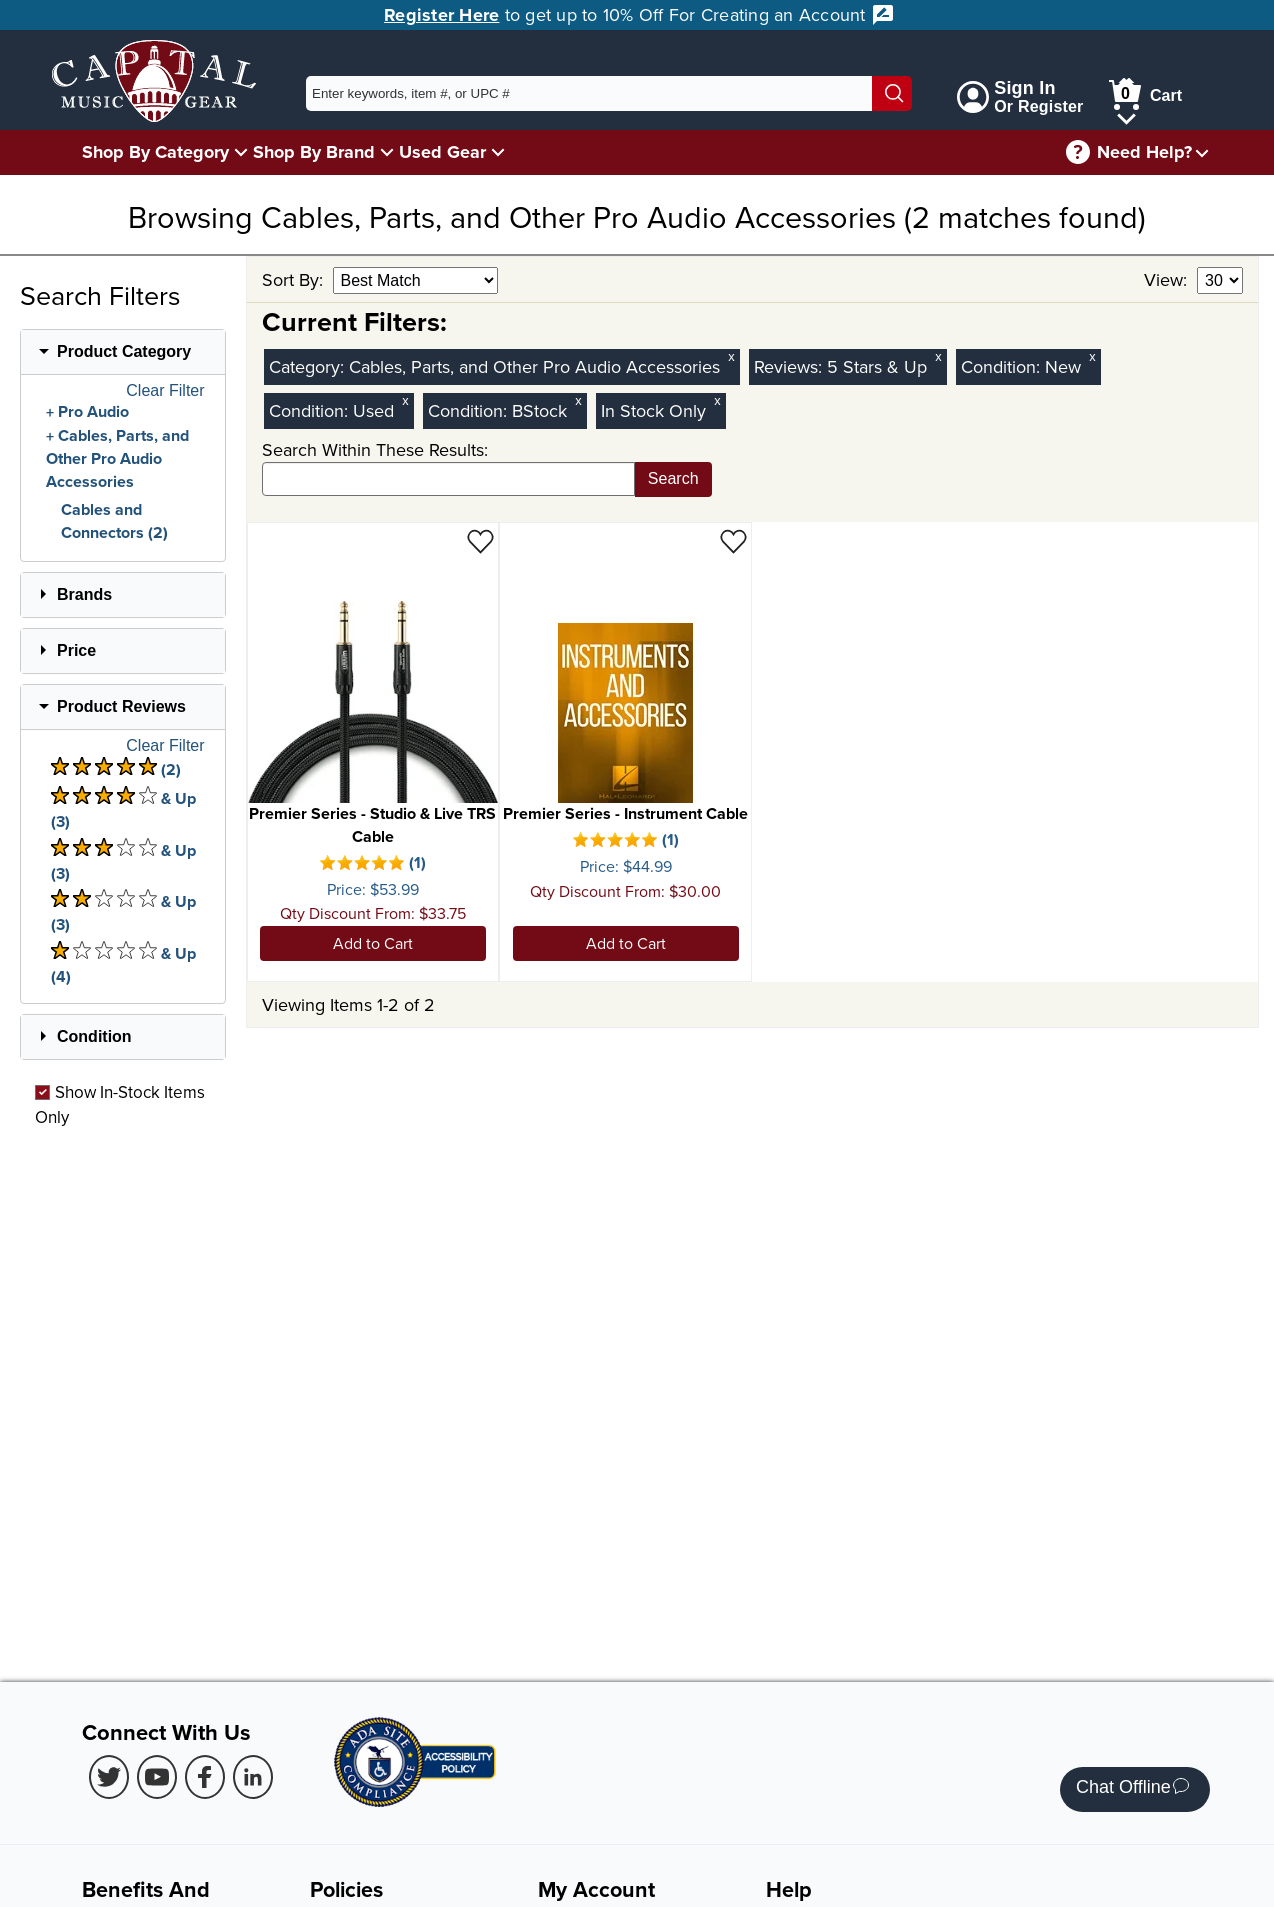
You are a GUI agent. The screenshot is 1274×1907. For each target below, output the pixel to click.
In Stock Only (653, 410)
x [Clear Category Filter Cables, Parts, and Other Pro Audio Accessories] (731, 356)
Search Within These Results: (375, 449)
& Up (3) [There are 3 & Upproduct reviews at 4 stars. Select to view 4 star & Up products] (123, 809)
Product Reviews (121, 706)
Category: (309, 366)
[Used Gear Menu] (498, 151)
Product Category (124, 351)
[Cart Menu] (1126, 115)
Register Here (441, 15)
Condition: (1003, 366)
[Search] (892, 93)
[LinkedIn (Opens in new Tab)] (253, 1777)
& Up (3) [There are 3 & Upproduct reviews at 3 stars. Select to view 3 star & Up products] (123, 861)
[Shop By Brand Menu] (387, 151)
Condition (94, 1036)
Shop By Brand (314, 152)
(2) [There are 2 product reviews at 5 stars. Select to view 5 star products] (116, 769)
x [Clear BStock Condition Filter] (578, 400)
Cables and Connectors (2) (114, 521)
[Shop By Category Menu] (241, 151)
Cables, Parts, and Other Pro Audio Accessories (117, 459)
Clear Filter (165, 391)
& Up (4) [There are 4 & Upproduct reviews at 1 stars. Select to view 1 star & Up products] (123, 964)
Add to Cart (373, 943)
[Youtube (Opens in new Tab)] (157, 1777)
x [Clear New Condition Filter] (1092, 356)
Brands (84, 594)
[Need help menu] (1202, 152)
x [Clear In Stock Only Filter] (717, 400)
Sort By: (295, 279)
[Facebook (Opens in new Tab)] (205, 1777)
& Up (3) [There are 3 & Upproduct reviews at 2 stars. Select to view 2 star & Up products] (123, 912)
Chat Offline (1132, 1789)
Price (76, 650)
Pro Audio (93, 412)
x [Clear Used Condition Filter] (405, 400)
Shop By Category (155, 152)
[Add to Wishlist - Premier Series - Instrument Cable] (733, 540)
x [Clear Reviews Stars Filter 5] (938, 356)
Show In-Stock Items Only (120, 1104)
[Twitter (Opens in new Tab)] (109, 1777)
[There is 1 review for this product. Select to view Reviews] (373, 865)
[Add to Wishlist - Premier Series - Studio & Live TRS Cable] (480, 540)
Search (673, 478)
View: (1168, 279)
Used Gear (442, 152)
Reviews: (790, 366)
